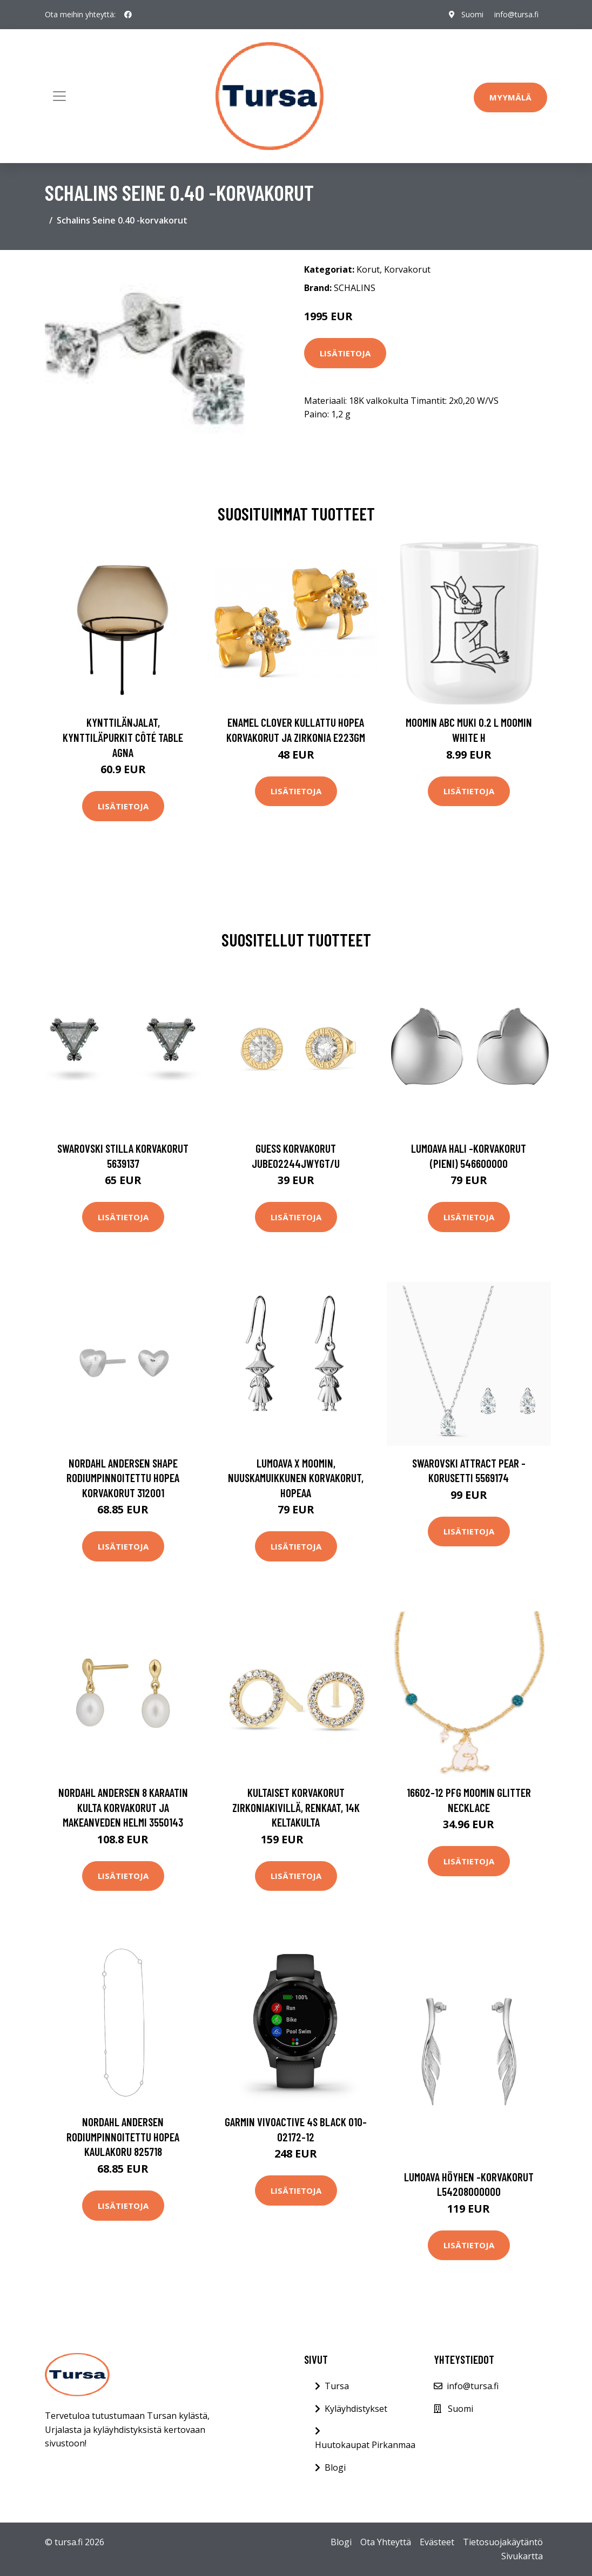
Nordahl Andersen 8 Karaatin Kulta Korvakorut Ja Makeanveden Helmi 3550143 (123, 1807)
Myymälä (510, 97)
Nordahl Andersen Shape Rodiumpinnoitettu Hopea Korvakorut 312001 (122, 1477)
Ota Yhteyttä (385, 2542)
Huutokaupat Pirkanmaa (365, 2445)
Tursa (337, 2386)
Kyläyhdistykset (356, 2409)
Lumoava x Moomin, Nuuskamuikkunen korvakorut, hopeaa (296, 1477)
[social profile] (128, 14)
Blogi (335, 2467)
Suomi (472, 14)
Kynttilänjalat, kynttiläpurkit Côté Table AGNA (123, 737)
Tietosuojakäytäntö (503, 2542)
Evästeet (437, 2542)
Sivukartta (522, 2556)
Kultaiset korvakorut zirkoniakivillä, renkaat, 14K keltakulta (296, 1807)
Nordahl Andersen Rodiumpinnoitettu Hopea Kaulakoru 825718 (122, 2136)
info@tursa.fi (516, 14)
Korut (368, 269)
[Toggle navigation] (59, 96)
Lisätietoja (345, 353)
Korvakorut (407, 269)
